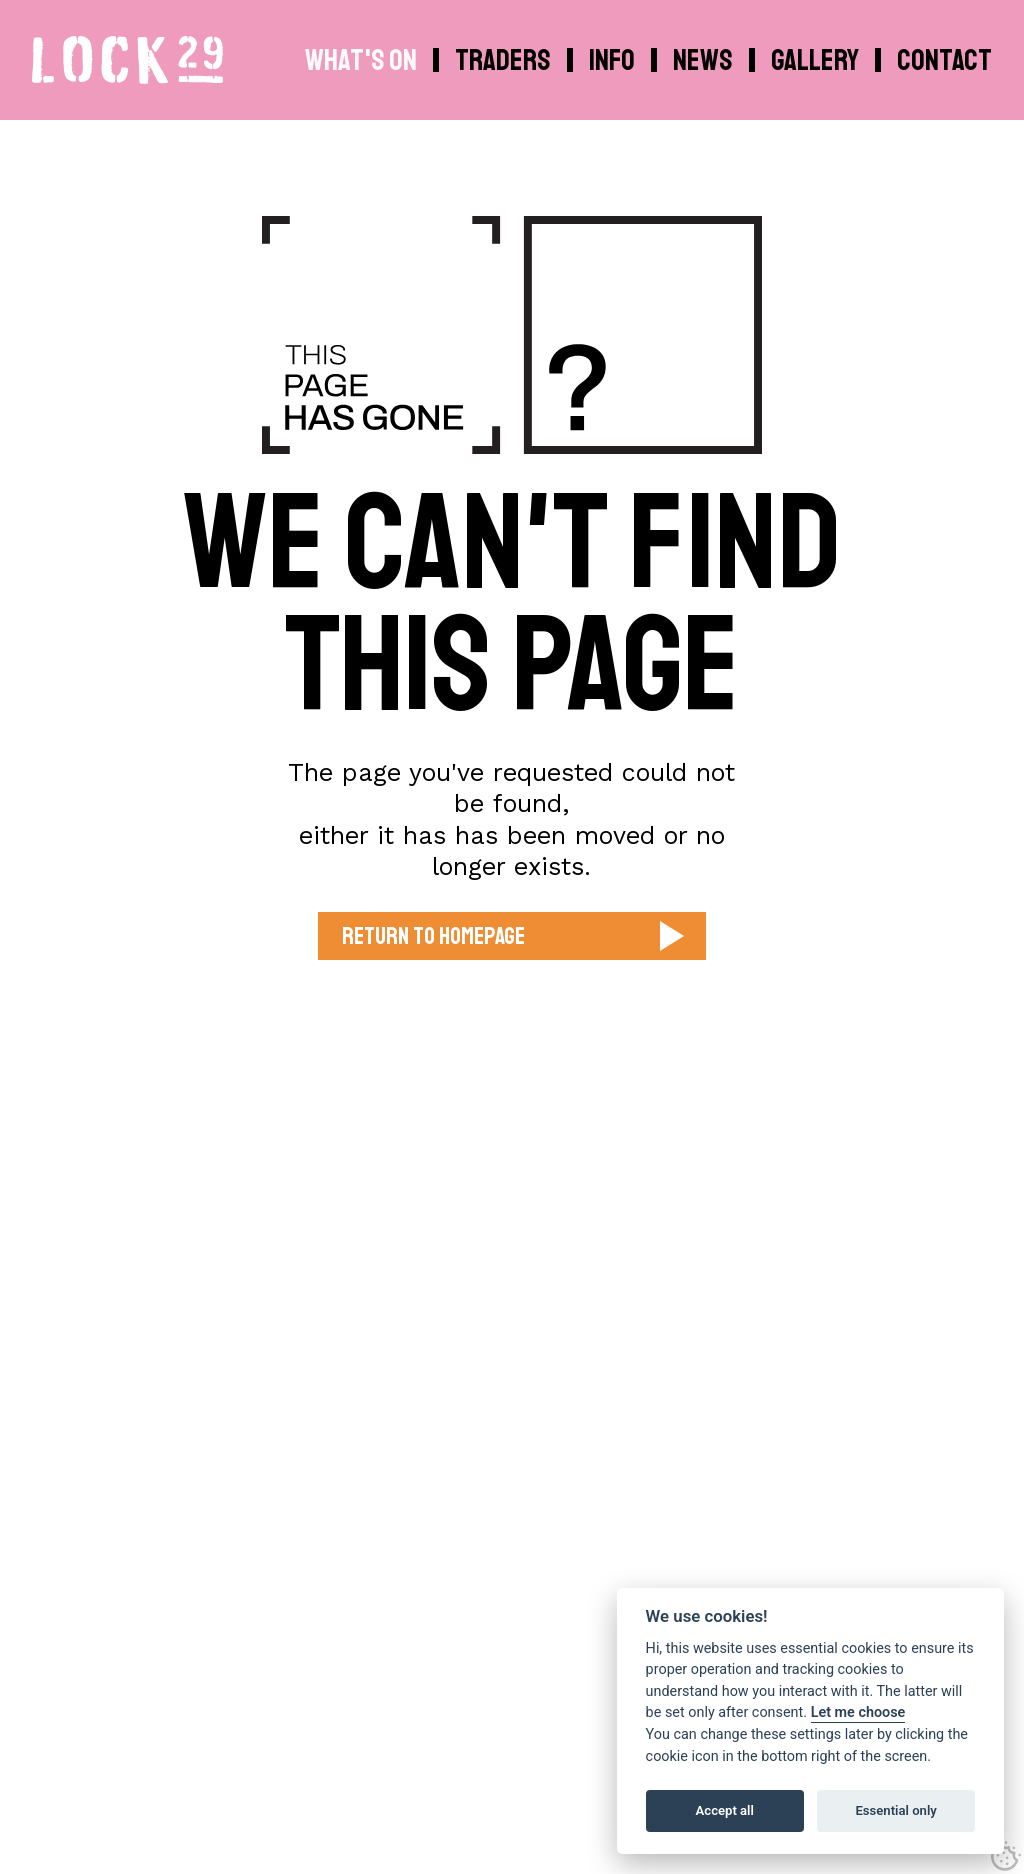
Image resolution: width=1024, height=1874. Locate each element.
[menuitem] (615, 60)
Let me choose (858, 1712)
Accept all (725, 1810)
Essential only (895, 1810)
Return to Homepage (433, 936)
